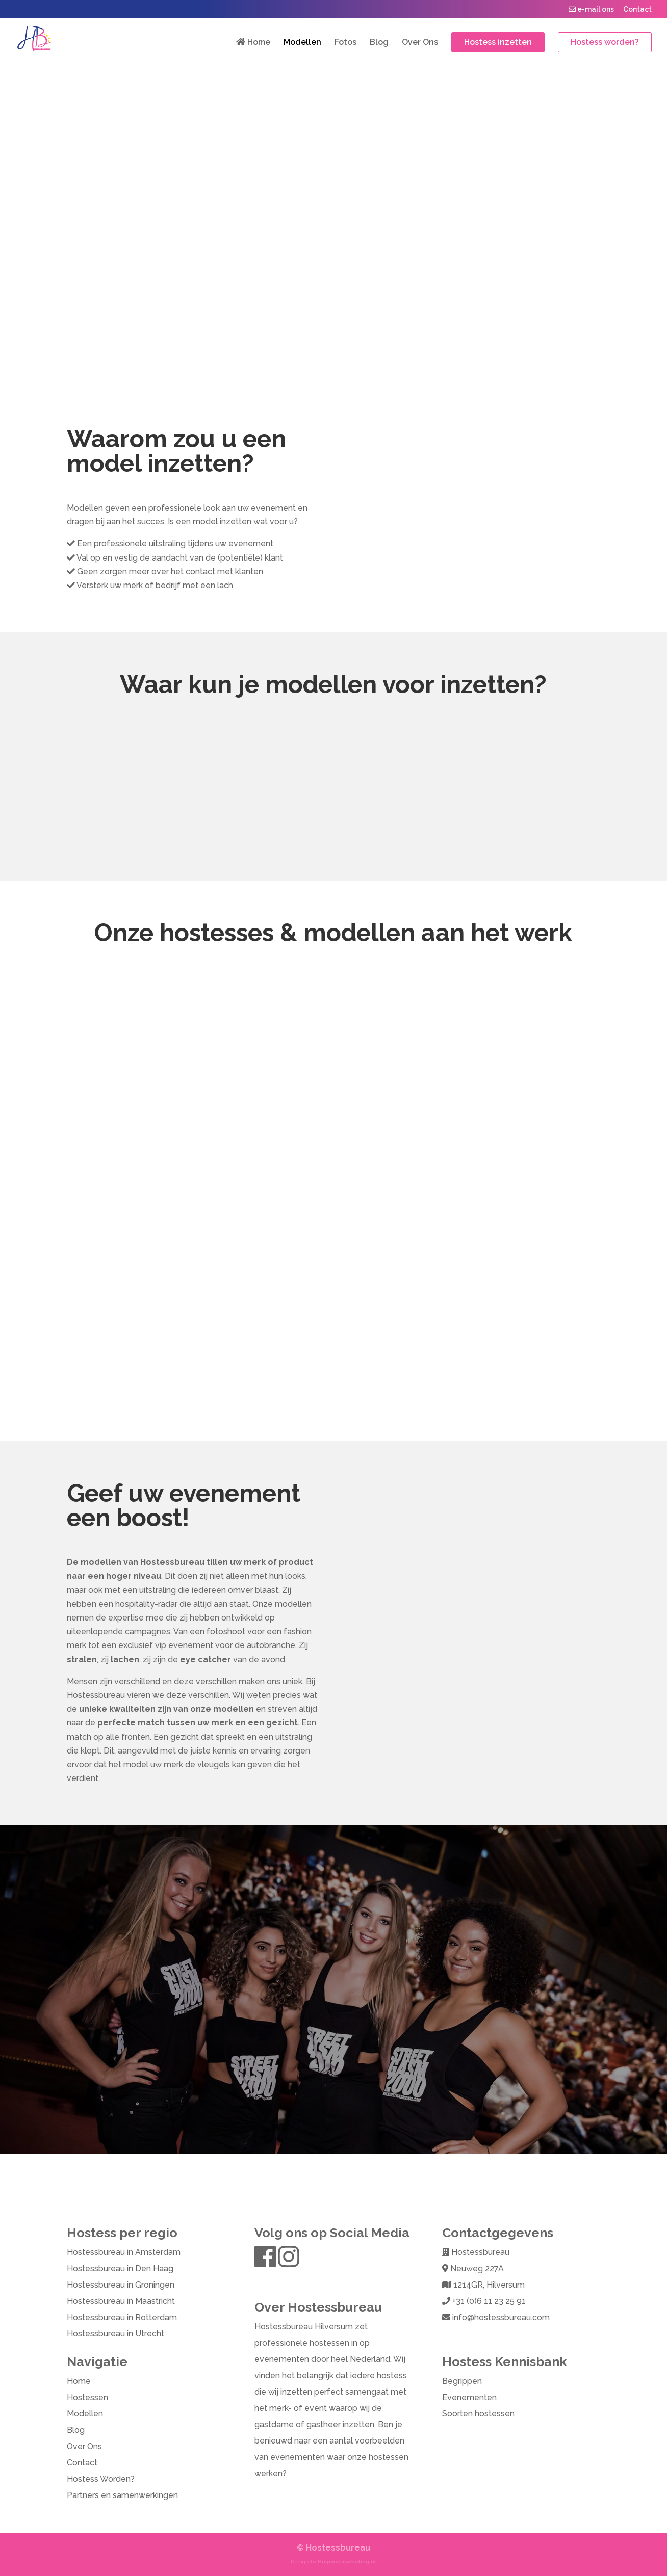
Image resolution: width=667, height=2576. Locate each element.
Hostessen (87, 2397)
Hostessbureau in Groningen (120, 2285)
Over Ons (420, 43)
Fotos (345, 43)
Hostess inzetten (498, 42)
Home (253, 42)
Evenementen (469, 2397)
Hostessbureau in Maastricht (121, 2301)
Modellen (302, 43)
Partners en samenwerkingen (122, 2495)
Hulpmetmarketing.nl (347, 2561)
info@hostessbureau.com (501, 2317)
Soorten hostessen (478, 2414)
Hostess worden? (605, 42)
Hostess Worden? (101, 2479)
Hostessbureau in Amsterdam (124, 2252)
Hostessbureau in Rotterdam (122, 2317)
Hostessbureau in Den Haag (120, 2268)
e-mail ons (591, 9)
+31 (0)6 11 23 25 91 (489, 2301)
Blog (379, 43)
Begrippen (462, 2381)
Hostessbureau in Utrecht (115, 2334)
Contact (637, 9)
